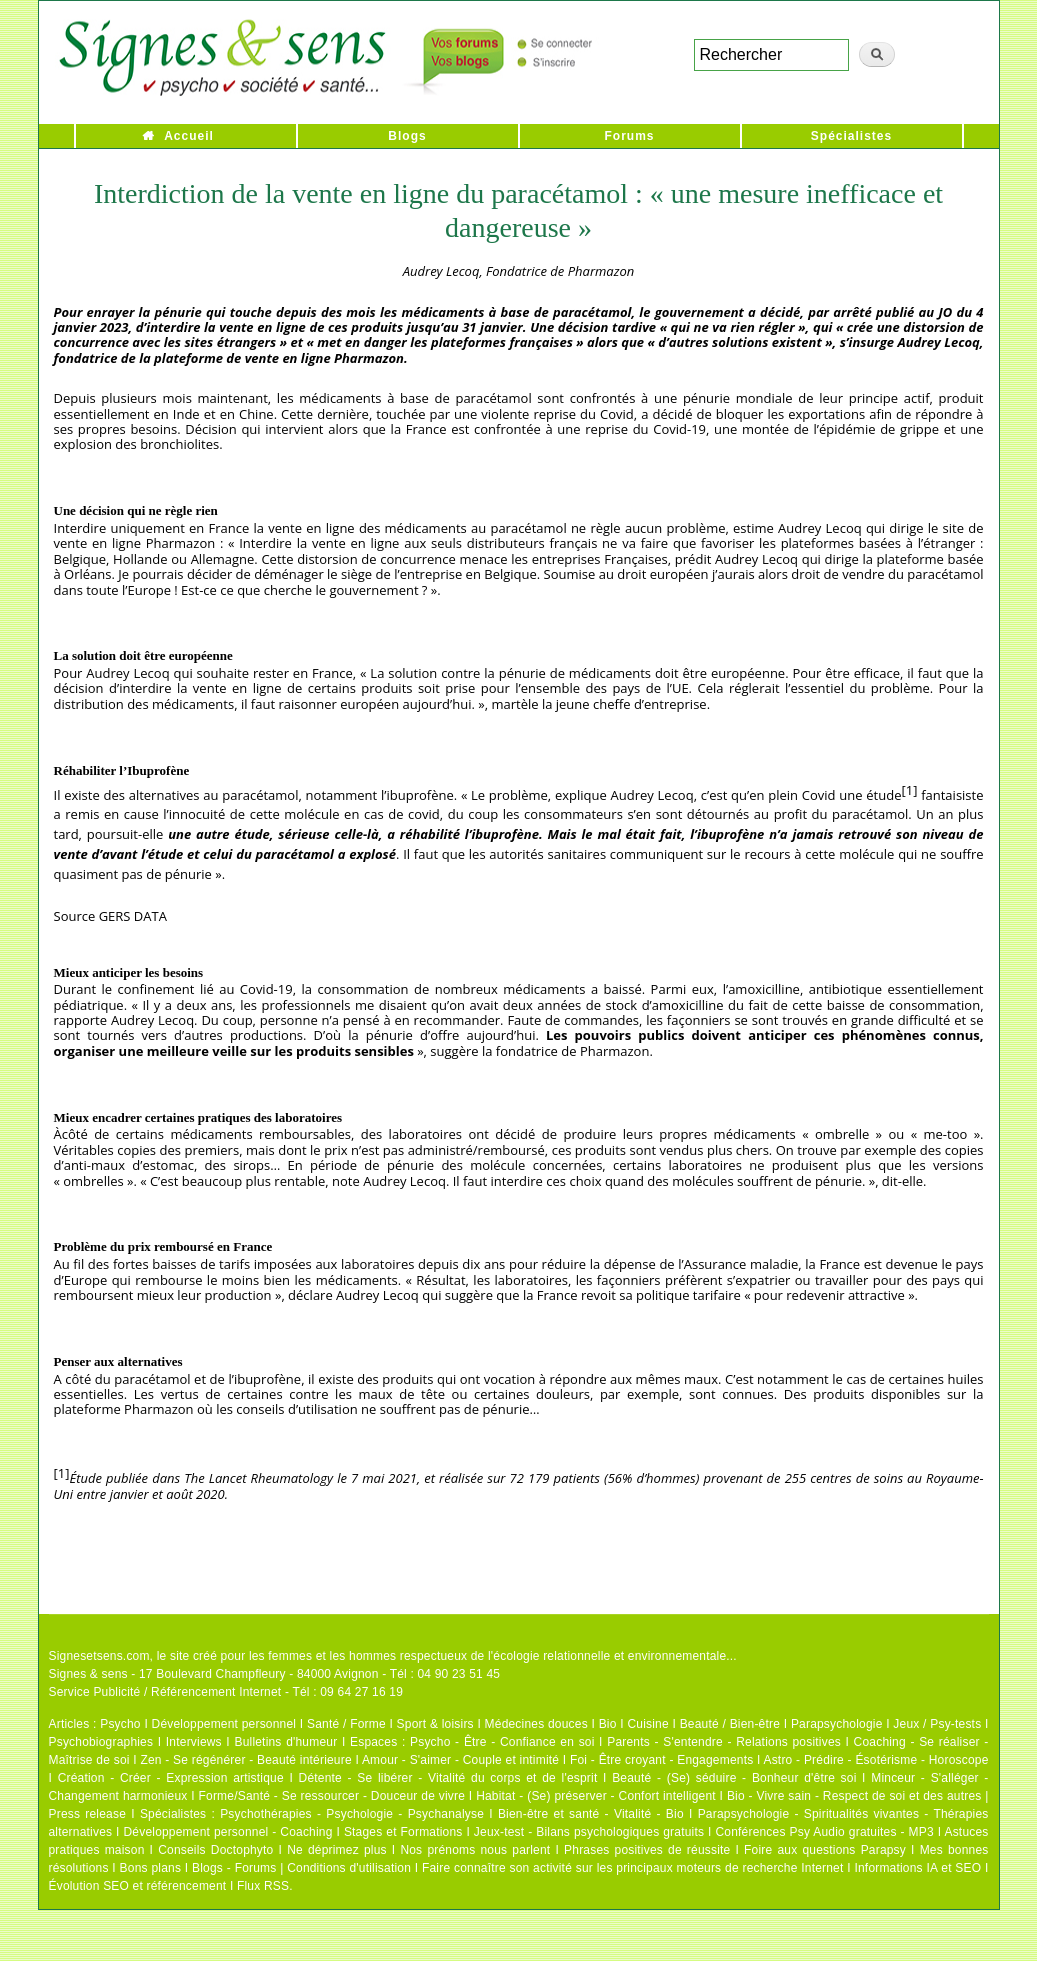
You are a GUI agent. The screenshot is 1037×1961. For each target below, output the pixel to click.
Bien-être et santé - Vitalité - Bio (591, 1814)
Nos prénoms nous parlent (475, 1850)
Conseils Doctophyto (215, 1850)
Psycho (120, 1724)
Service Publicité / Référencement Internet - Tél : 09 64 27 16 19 (226, 1692)
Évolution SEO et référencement (138, 1886)
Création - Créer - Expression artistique (171, 1778)
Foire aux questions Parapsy (825, 1850)
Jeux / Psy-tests (937, 1724)
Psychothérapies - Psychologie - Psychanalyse (352, 1814)
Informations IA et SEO (917, 1868)
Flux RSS (263, 1886)
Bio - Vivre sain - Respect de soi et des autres (854, 1796)
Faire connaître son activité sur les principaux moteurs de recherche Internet (633, 1868)
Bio (608, 1724)
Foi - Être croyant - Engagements (661, 1760)
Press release (88, 1814)
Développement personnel (224, 1724)
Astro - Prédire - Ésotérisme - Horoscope (875, 1760)
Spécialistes (851, 136)
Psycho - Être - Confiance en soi (502, 1742)
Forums (629, 136)
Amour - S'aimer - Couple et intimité (460, 1760)
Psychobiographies (101, 1742)
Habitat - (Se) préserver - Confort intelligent (596, 1796)
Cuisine (647, 1724)
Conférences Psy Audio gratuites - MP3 (824, 1832)
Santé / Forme (346, 1724)
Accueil (189, 136)
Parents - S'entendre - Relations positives (724, 1742)
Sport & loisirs (435, 1724)
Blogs (407, 136)
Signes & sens (88, 1674)
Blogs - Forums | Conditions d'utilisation (301, 1868)
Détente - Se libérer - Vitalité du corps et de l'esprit (448, 1778)
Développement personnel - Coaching (228, 1832)
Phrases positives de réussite (647, 1850)
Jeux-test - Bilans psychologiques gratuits (589, 1832)
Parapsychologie (837, 1724)
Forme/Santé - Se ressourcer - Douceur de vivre (332, 1796)
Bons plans (150, 1868)
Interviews (194, 1742)
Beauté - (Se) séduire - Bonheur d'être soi (734, 1778)
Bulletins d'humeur (285, 1742)
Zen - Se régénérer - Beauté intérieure (245, 1760)
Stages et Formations (403, 1832)
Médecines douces (536, 1724)
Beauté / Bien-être (730, 1724)
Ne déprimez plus (337, 1850)
